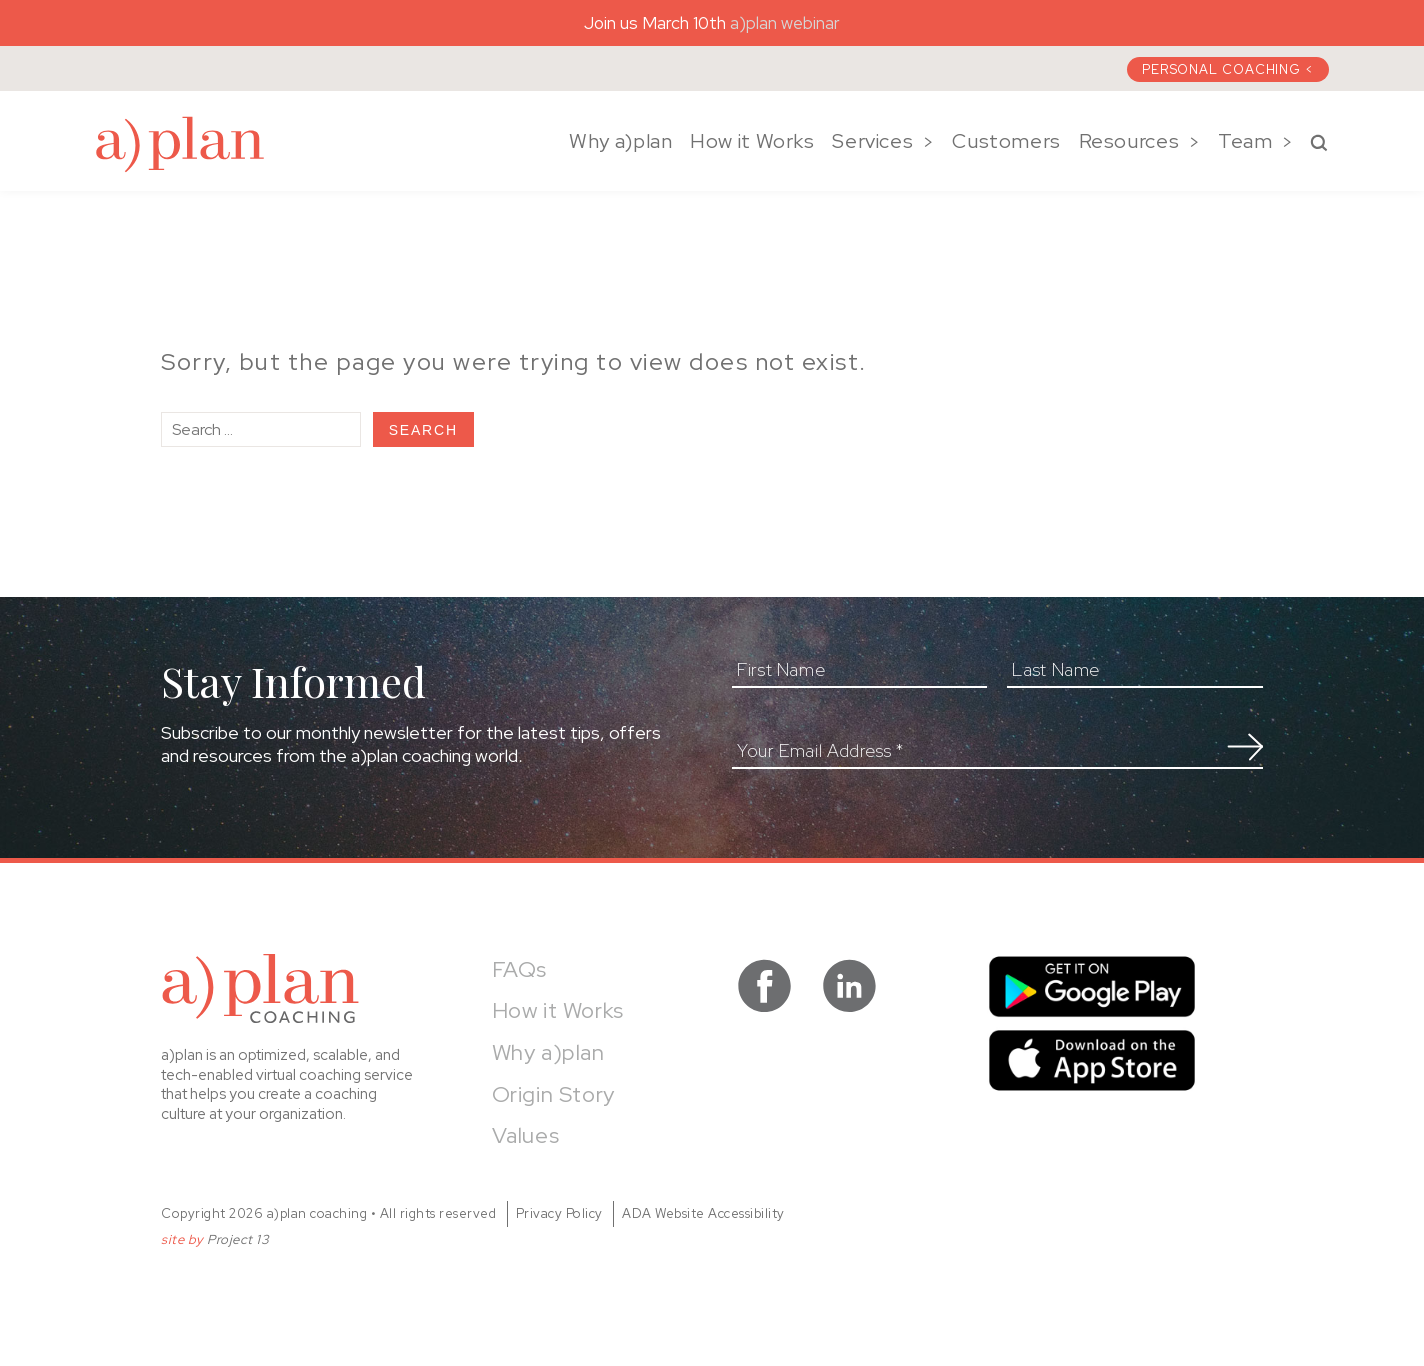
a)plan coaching (180, 144)
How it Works (752, 141)
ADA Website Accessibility (703, 1213)
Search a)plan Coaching (1319, 143)
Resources (1129, 141)
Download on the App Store (1092, 1060)
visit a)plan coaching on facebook (764, 985)
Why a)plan (620, 141)
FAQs (519, 969)
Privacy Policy (559, 1213)
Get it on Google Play (1092, 986)
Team (1245, 141)
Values (526, 1135)
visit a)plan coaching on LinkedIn (849, 985)
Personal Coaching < (1228, 69)
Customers (1006, 141)
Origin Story (553, 1094)
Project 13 (238, 1239)
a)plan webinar (785, 23)
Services (872, 141)
